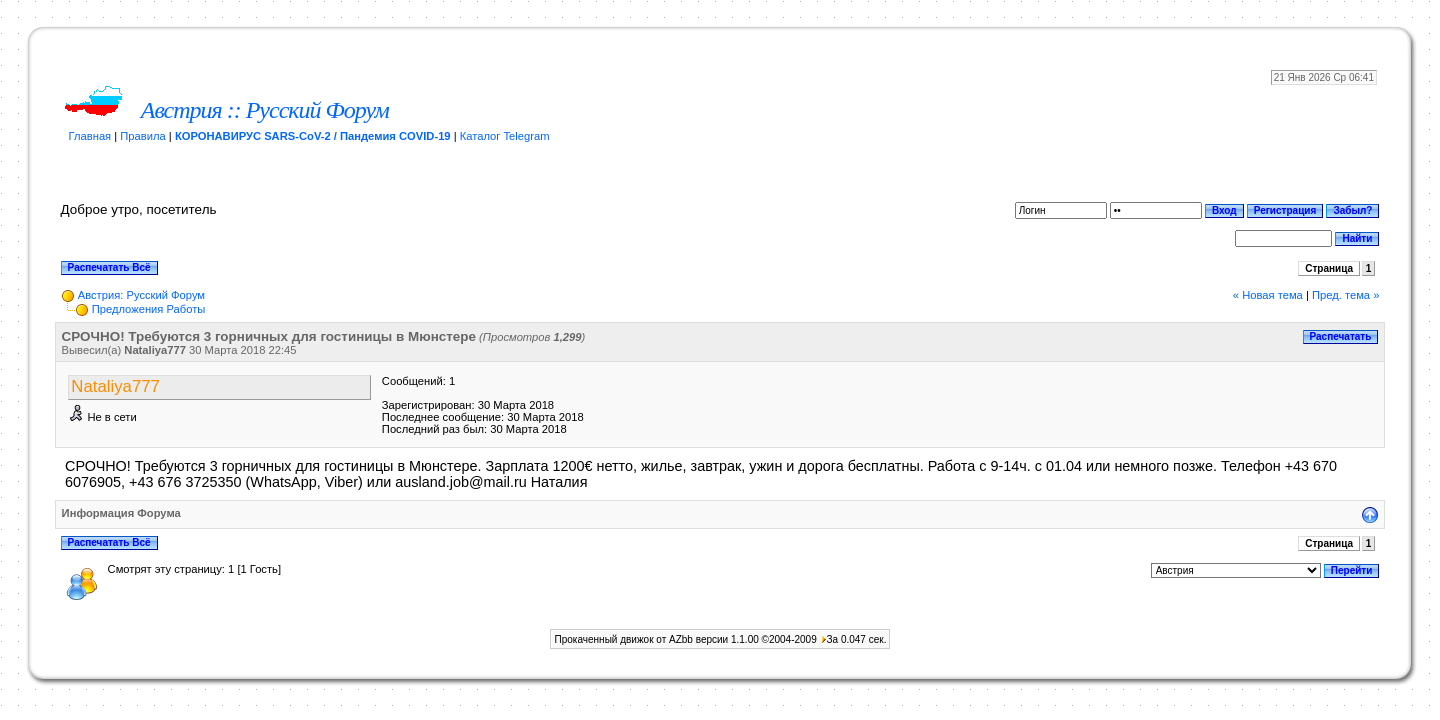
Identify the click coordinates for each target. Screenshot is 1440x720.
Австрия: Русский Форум (141, 295)
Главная (90, 136)
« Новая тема (1268, 295)
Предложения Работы (149, 309)
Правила (142, 136)
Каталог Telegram (505, 136)
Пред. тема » (1345, 295)
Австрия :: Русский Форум (265, 110)
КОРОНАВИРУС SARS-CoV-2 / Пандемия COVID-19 (313, 136)
